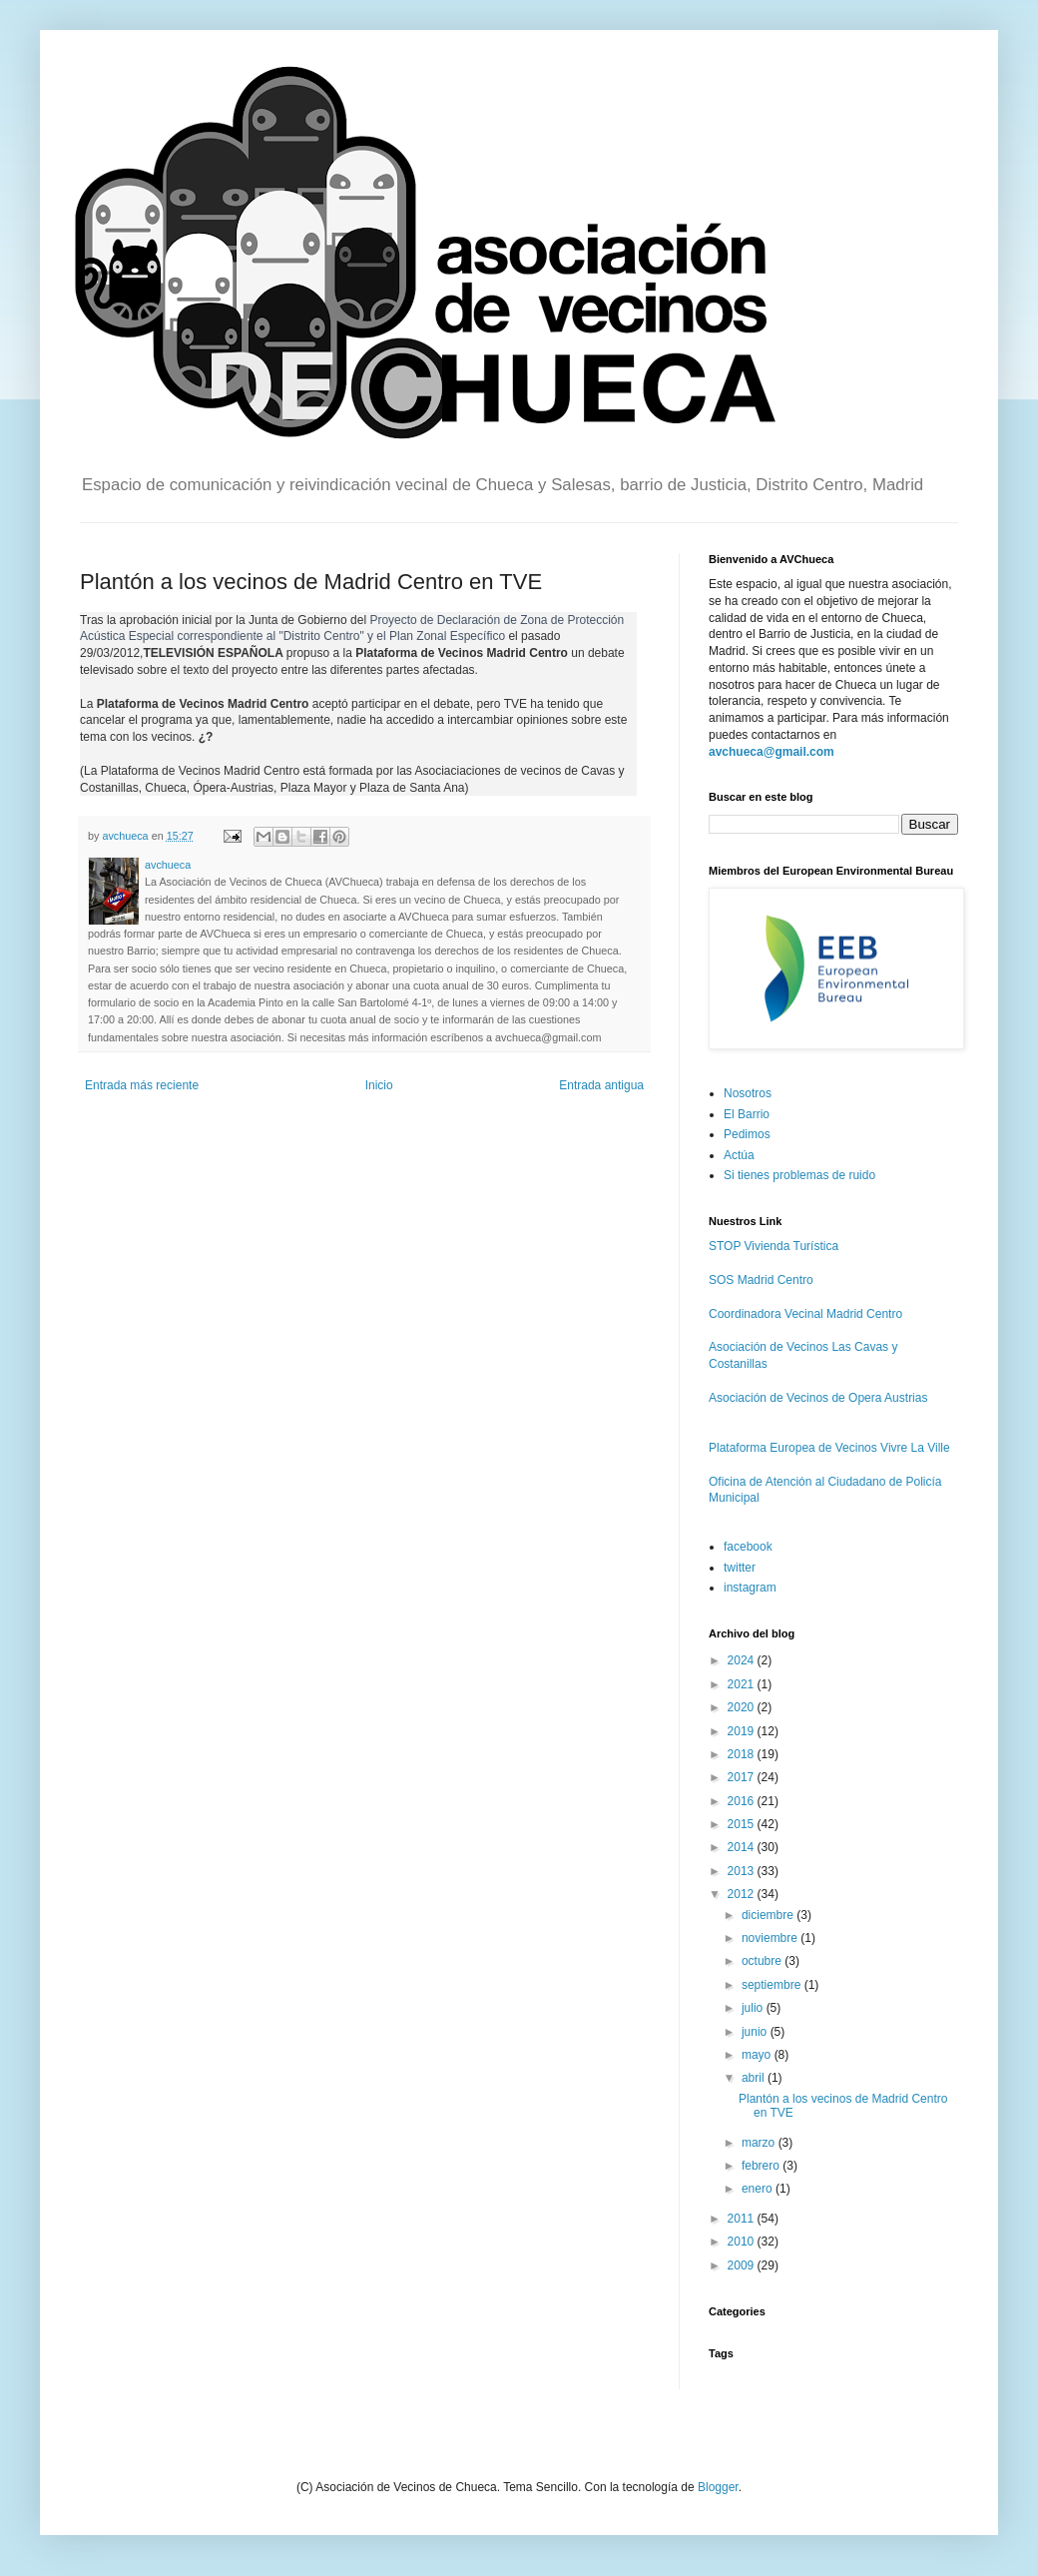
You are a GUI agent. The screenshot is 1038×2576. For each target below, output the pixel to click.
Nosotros (748, 1093)
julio (754, 2008)
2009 (743, 2265)
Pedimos (747, 1134)
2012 (743, 1894)
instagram (750, 1588)
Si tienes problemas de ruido (799, 1175)
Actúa (739, 1155)
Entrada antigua (601, 1085)
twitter (740, 1568)
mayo (758, 2055)
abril (755, 2078)
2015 (743, 1824)
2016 (743, 1801)
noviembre (771, 1938)
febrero (762, 2166)
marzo (760, 2143)
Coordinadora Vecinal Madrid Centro (805, 1314)
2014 (743, 1847)
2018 (743, 1754)
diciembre (769, 1915)
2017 (743, 1777)
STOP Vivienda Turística (773, 1246)
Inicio (379, 1085)
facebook (748, 1547)
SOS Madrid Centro (761, 1280)
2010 (743, 2242)
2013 (743, 1871)
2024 (743, 1660)
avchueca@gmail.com (771, 752)
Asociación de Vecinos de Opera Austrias (818, 1398)
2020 (743, 1707)
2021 (743, 1684)
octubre (763, 1961)
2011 (743, 2219)
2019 (743, 1731)
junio (756, 2032)
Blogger (718, 2487)
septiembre (773, 1985)
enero (759, 2189)
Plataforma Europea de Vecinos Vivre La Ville (829, 1448)
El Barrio (747, 1114)
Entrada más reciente (142, 1085)
